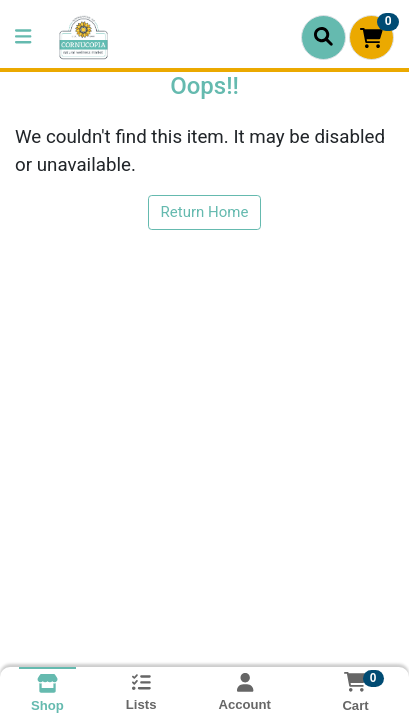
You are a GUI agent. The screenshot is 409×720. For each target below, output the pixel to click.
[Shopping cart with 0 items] (371, 37)
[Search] (323, 37)
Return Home (205, 212)
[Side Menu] (23, 37)
